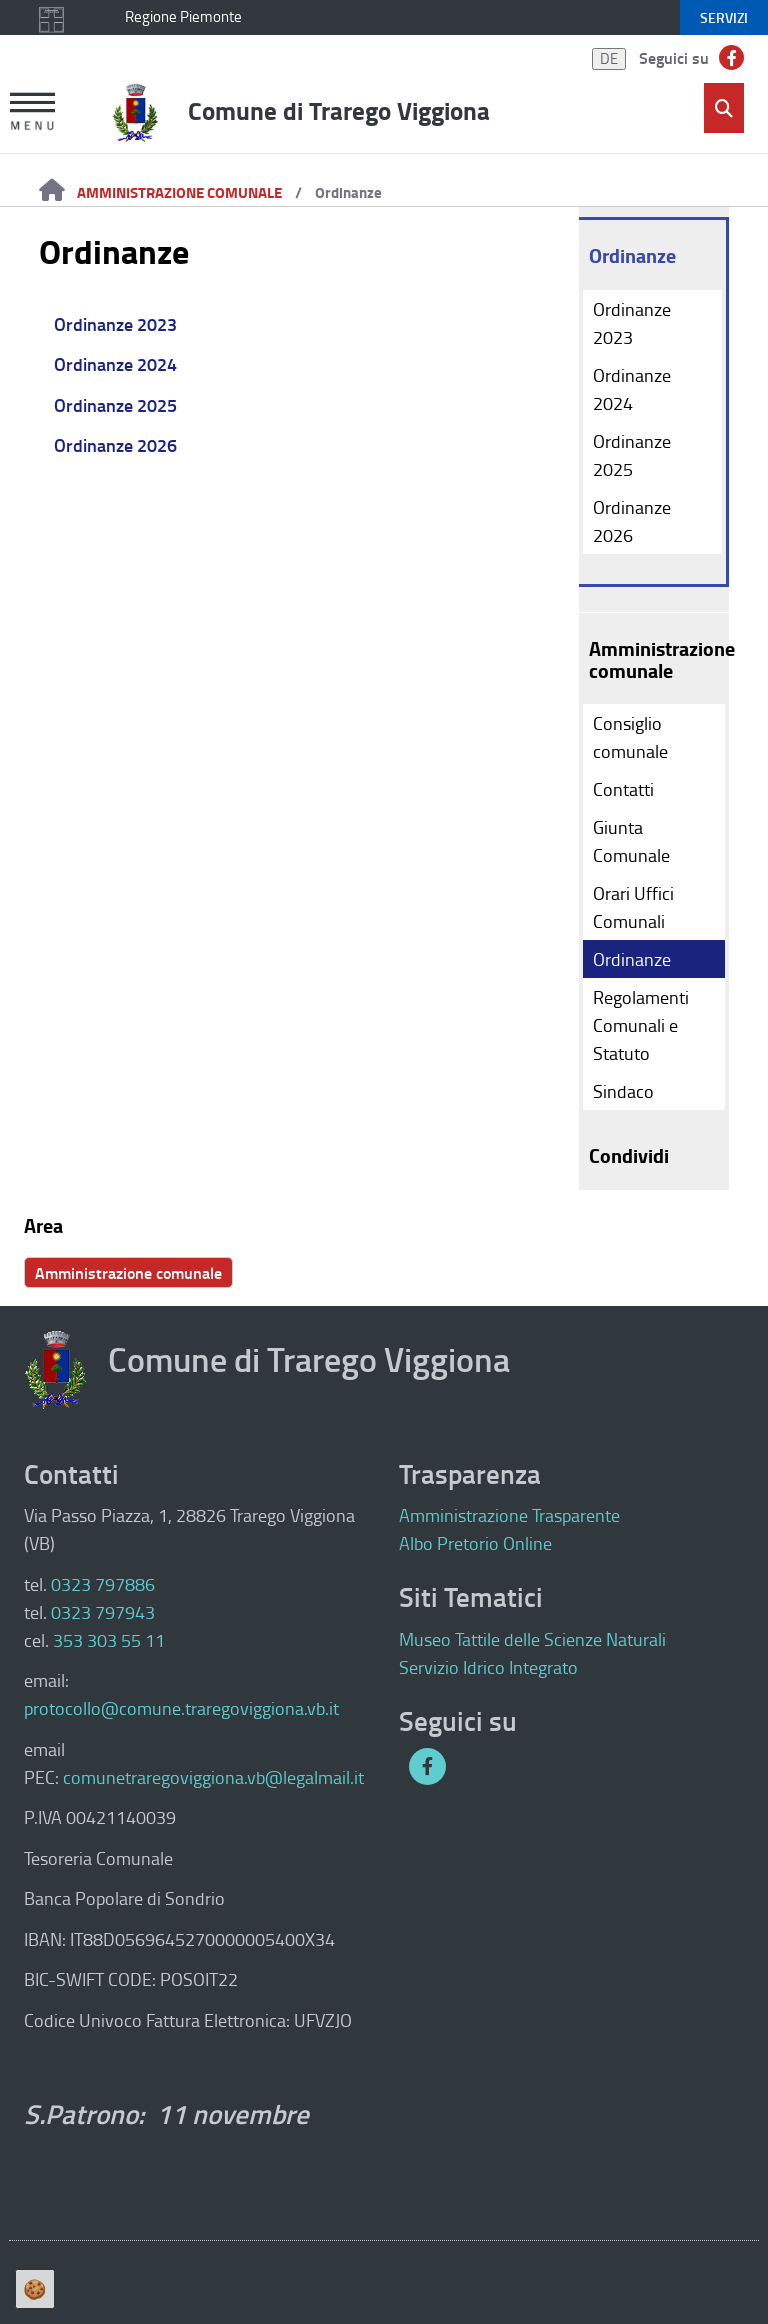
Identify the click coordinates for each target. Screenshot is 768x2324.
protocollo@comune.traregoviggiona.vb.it (181, 1708)
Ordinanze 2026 (115, 445)
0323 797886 (103, 1584)
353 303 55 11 (109, 1640)
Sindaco (623, 1091)
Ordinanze (348, 192)
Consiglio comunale (630, 737)
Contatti (623, 789)
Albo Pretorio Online (475, 1543)
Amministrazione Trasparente (509, 1515)
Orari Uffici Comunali (633, 907)
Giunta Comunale (631, 841)
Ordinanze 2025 (115, 405)
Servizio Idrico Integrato (488, 1667)
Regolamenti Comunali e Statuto (641, 1025)
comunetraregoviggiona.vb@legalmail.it (213, 1777)
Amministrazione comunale (179, 192)
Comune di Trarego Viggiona (339, 110)
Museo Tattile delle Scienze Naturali (532, 1639)
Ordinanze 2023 (115, 324)
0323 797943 (103, 1612)
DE (609, 58)
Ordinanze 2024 (115, 364)
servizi (724, 17)
